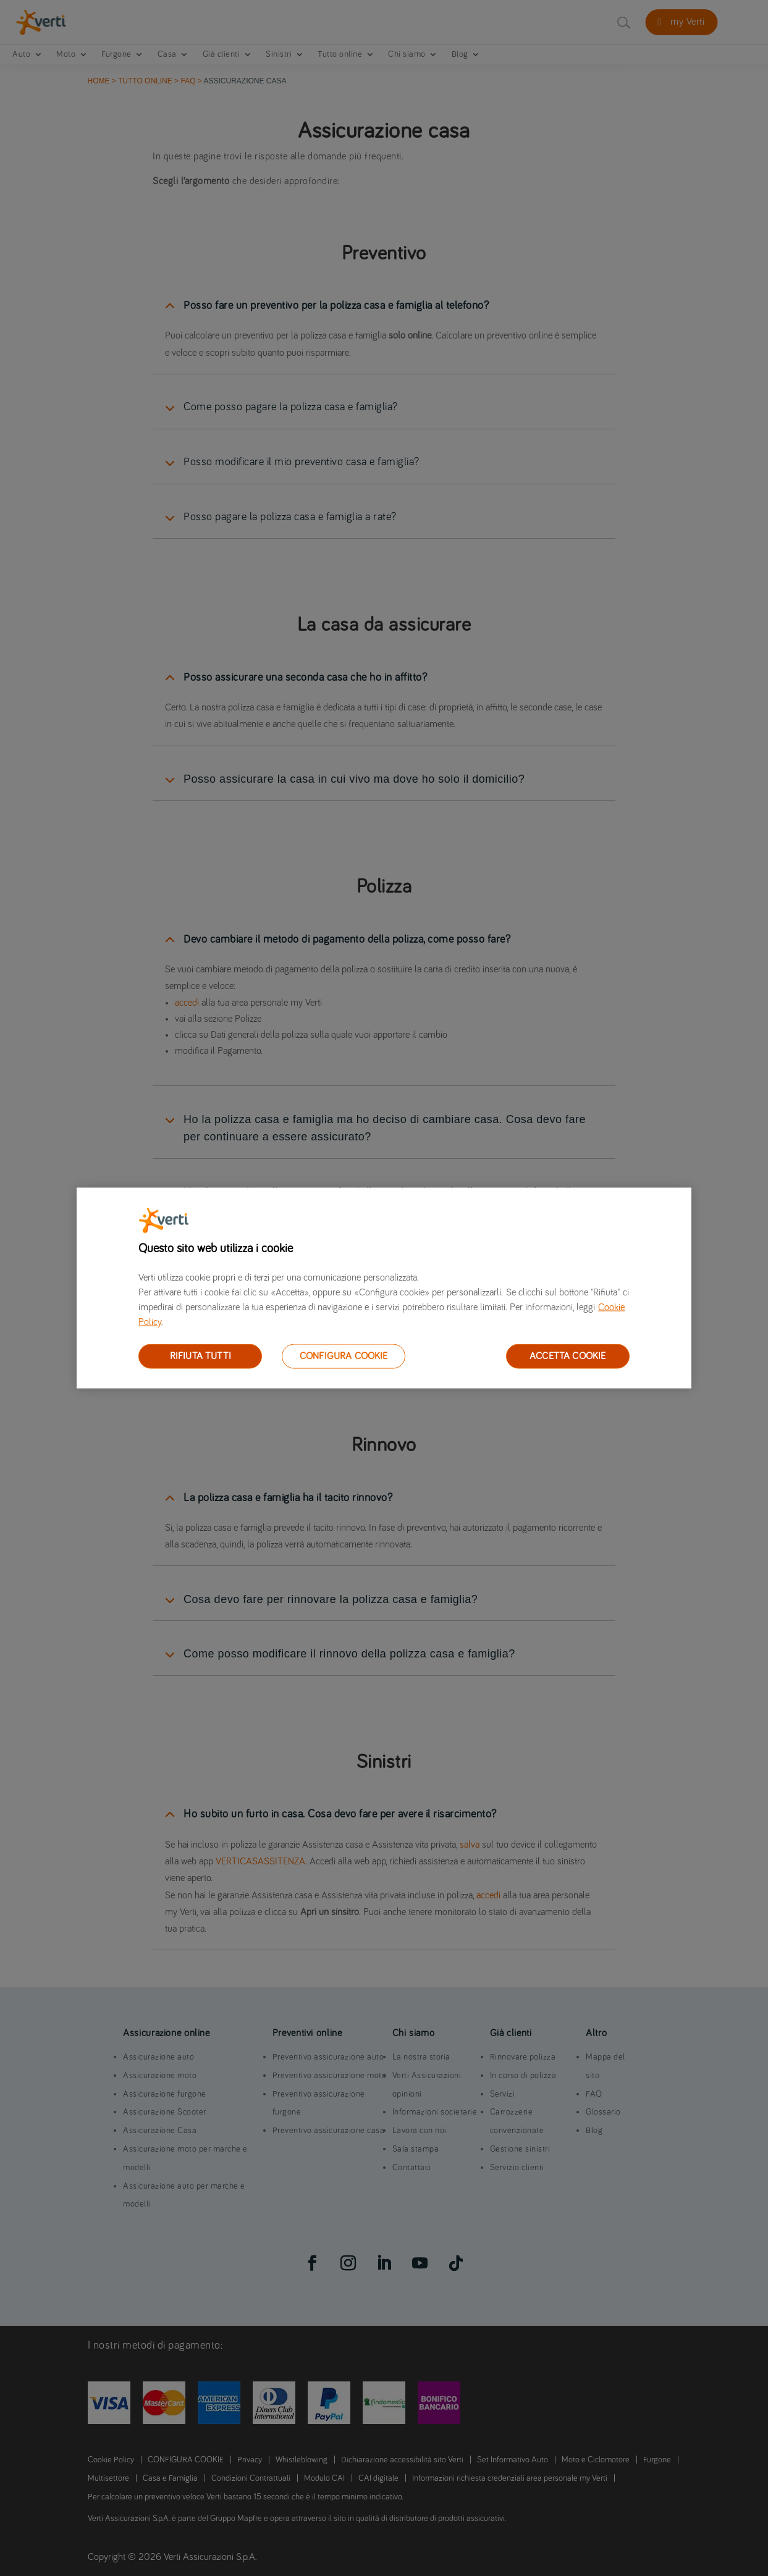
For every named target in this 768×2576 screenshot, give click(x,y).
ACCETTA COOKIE (568, 1356)
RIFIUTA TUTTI (200, 1356)
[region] (384, 1288)
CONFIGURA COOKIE (344, 1356)
